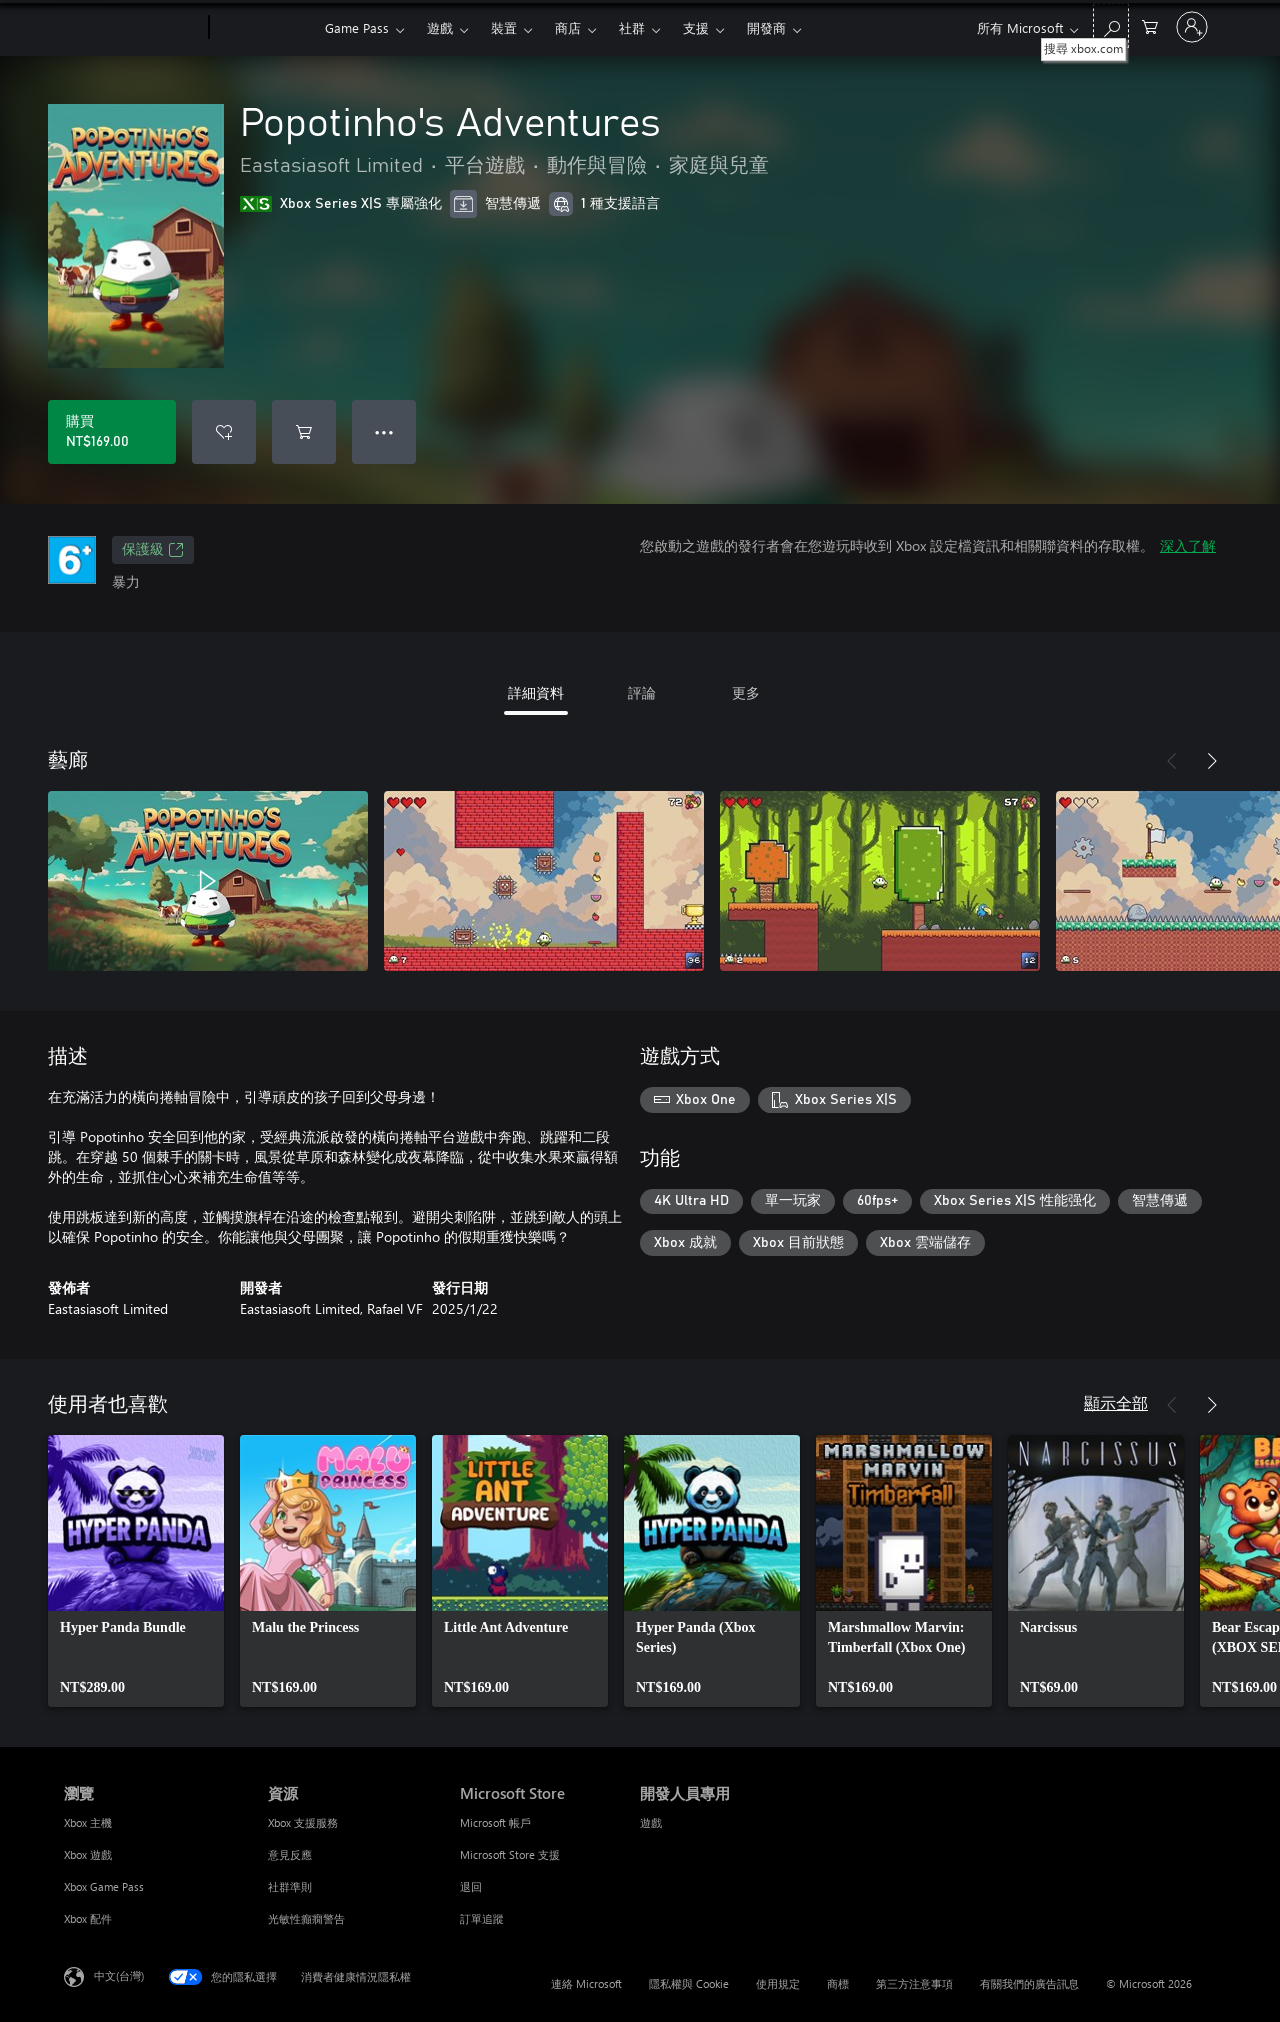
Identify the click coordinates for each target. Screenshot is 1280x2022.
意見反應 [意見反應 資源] (290, 1854)
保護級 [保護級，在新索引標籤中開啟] (153, 550)
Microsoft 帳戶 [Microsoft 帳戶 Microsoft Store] (495, 1822)
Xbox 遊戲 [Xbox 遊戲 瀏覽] (88, 1854)
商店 (568, 27)
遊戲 (440, 27)
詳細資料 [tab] (536, 692)
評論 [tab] (642, 692)
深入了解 (1188, 545)
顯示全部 (1116, 1402)
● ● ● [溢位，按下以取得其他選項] (384, 431)
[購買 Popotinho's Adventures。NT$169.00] (112, 432)
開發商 (766, 27)
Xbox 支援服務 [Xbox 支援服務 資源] (303, 1822)
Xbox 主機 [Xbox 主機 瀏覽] (88, 1822)
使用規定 (778, 1983)
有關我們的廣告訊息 (1029, 1983)
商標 (838, 1983)
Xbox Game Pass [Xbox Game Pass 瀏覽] (104, 1886)
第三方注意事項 (914, 1983)
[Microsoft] (132, 28)
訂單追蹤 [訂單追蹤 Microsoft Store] (482, 1918)
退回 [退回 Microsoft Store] (471, 1886)
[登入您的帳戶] (1192, 27)
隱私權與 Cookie (689, 1983)
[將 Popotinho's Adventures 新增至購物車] (304, 432)
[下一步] (1212, 761)
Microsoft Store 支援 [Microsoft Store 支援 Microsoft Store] (510, 1854)
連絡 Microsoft (586, 1983)
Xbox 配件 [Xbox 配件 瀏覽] (88, 1918)
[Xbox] (264, 28)
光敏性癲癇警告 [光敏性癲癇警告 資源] (306, 1918)
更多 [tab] (746, 692)
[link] (136, 1571)
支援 (696, 27)
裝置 (504, 27)
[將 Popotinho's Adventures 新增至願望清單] (224, 432)
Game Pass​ (357, 27)
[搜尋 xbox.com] (1111, 25)
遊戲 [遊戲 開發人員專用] (651, 1822)
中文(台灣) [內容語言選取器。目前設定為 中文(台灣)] (119, 1975)
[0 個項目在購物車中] (1150, 25)
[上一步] (1172, 761)
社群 (632, 27)
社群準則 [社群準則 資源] (290, 1886)
